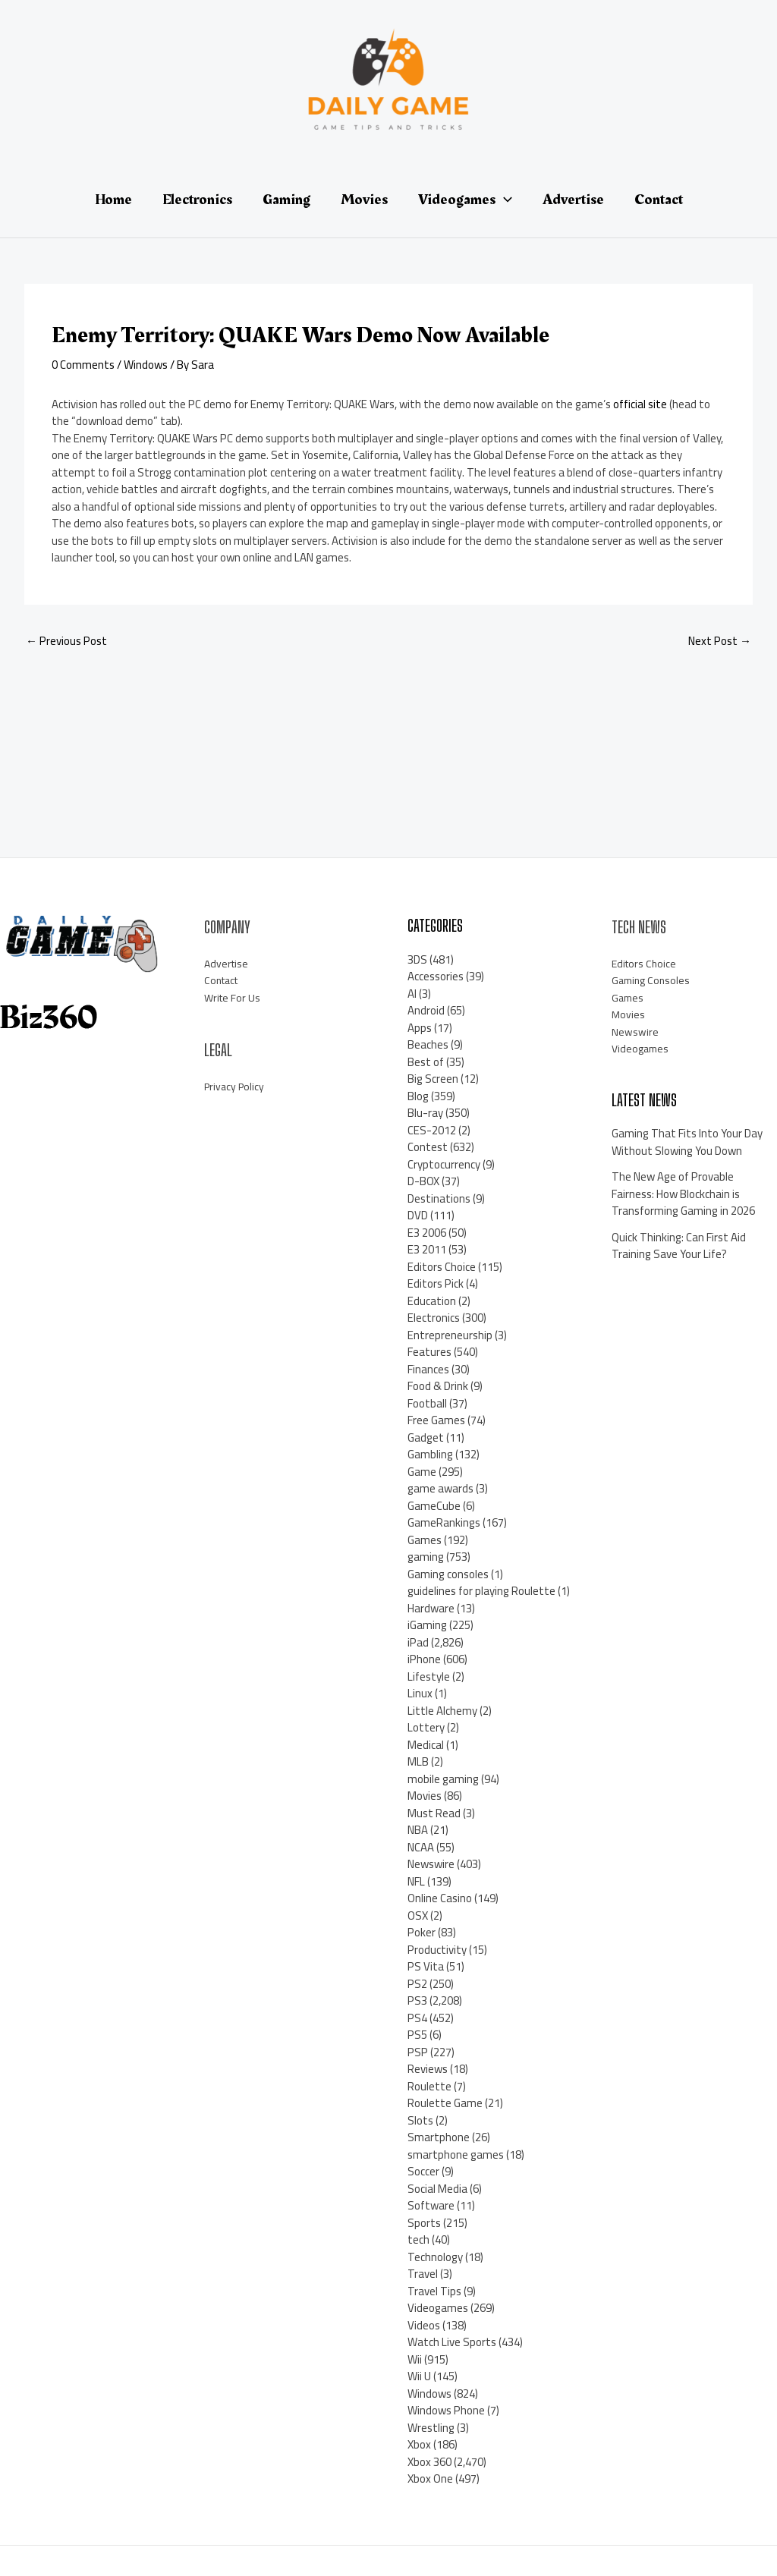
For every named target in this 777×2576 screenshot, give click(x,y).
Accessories (435, 976)
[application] (503, 199)
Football (427, 1403)
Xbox (419, 2444)
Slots (420, 2120)
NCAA (420, 1847)
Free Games (436, 1420)
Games (424, 1540)
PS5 (417, 2035)
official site (640, 404)
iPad (418, 1642)
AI (412, 994)
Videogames (437, 2308)
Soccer (423, 2171)
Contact (224, 980)
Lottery (426, 1727)
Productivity (437, 1950)
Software (431, 2205)
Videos (423, 2325)
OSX (417, 1915)
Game (421, 1472)
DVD (417, 1215)
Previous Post (66, 641)
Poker (421, 1932)
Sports (424, 2223)
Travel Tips (434, 2291)
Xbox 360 (429, 2462)
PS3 (417, 2000)
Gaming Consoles (653, 980)
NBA (417, 1830)
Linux (420, 1693)
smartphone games (455, 2155)
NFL (416, 1881)
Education (431, 1301)
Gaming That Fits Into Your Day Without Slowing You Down (687, 1142)
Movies (424, 1796)
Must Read (434, 1813)
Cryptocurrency (443, 1164)
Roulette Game (445, 2103)
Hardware (431, 1608)
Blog (418, 1096)
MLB (418, 1761)
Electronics (433, 1318)
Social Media (437, 2189)
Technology (435, 2257)
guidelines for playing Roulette (481, 1591)
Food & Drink (437, 1386)
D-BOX (423, 1181)
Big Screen (432, 1079)
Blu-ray (425, 1113)
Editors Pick (435, 1283)
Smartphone (438, 2137)
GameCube (434, 1506)
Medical (425, 1745)
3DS (417, 959)
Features (429, 1352)
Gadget (425, 1437)
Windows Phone (446, 2410)
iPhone (424, 1659)
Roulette (429, 2086)
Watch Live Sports (451, 2342)
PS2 (417, 1984)
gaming (425, 1557)
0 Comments (83, 365)
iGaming (427, 1625)
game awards (440, 1488)
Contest (427, 1147)
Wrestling (431, 2428)
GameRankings (443, 1522)
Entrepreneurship (449, 1335)
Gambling (430, 1454)
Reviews (427, 2069)
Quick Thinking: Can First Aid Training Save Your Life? (679, 1246)
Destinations (438, 1198)
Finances (428, 1369)
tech (418, 2239)
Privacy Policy (236, 1086)
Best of (425, 1062)
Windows (146, 365)
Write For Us (233, 997)
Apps (419, 1028)
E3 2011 (426, 1249)
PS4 (417, 2018)
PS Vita (425, 1966)
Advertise (227, 963)
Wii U (419, 2376)
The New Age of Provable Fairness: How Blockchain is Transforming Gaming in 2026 (683, 1193)
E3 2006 (426, 1233)
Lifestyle (428, 1676)
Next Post (719, 641)
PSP (417, 2052)
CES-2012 (431, 1130)
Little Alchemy (442, 1711)
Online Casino (439, 1898)
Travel (422, 2274)
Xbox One (430, 2478)
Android (426, 1010)
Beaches (427, 1044)
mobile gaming (443, 1779)
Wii (414, 2359)
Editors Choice (441, 1267)
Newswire (431, 1864)
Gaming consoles (448, 1574)
